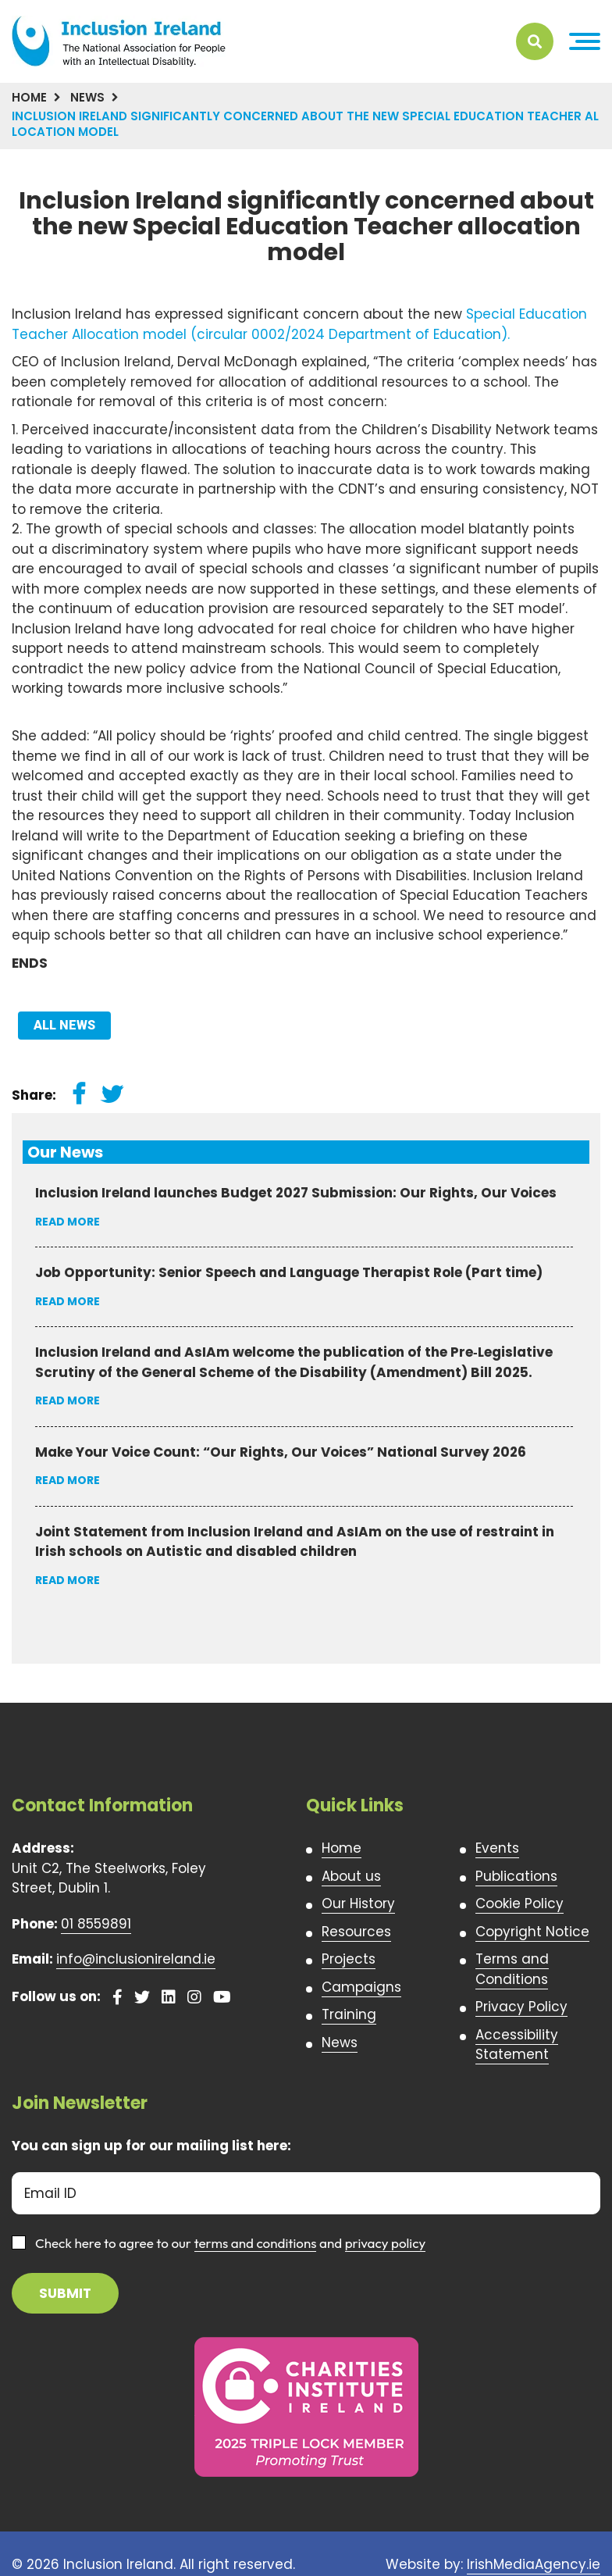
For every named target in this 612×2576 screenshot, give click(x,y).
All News (64, 1025)
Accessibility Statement (516, 2044)
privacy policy (385, 2243)
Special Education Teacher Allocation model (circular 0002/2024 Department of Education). (299, 324)
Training (349, 2014)
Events (497, 1848)
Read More (67, 1221)
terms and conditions (255, 2243)
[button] (584, 42)
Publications (516, 1876)
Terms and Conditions (512, 1969)
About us (351, 1876)
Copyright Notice (532, 1931)
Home (29, 97)
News (87, 97)
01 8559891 (96, 1923)
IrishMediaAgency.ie (533, 2564)
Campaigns (361, 1987)
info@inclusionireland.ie (135, 1959)
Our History (358, 1903)
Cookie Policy (519, 1903)
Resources (356, 1931)
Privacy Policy (521, 2006)
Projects (348, 1959)
